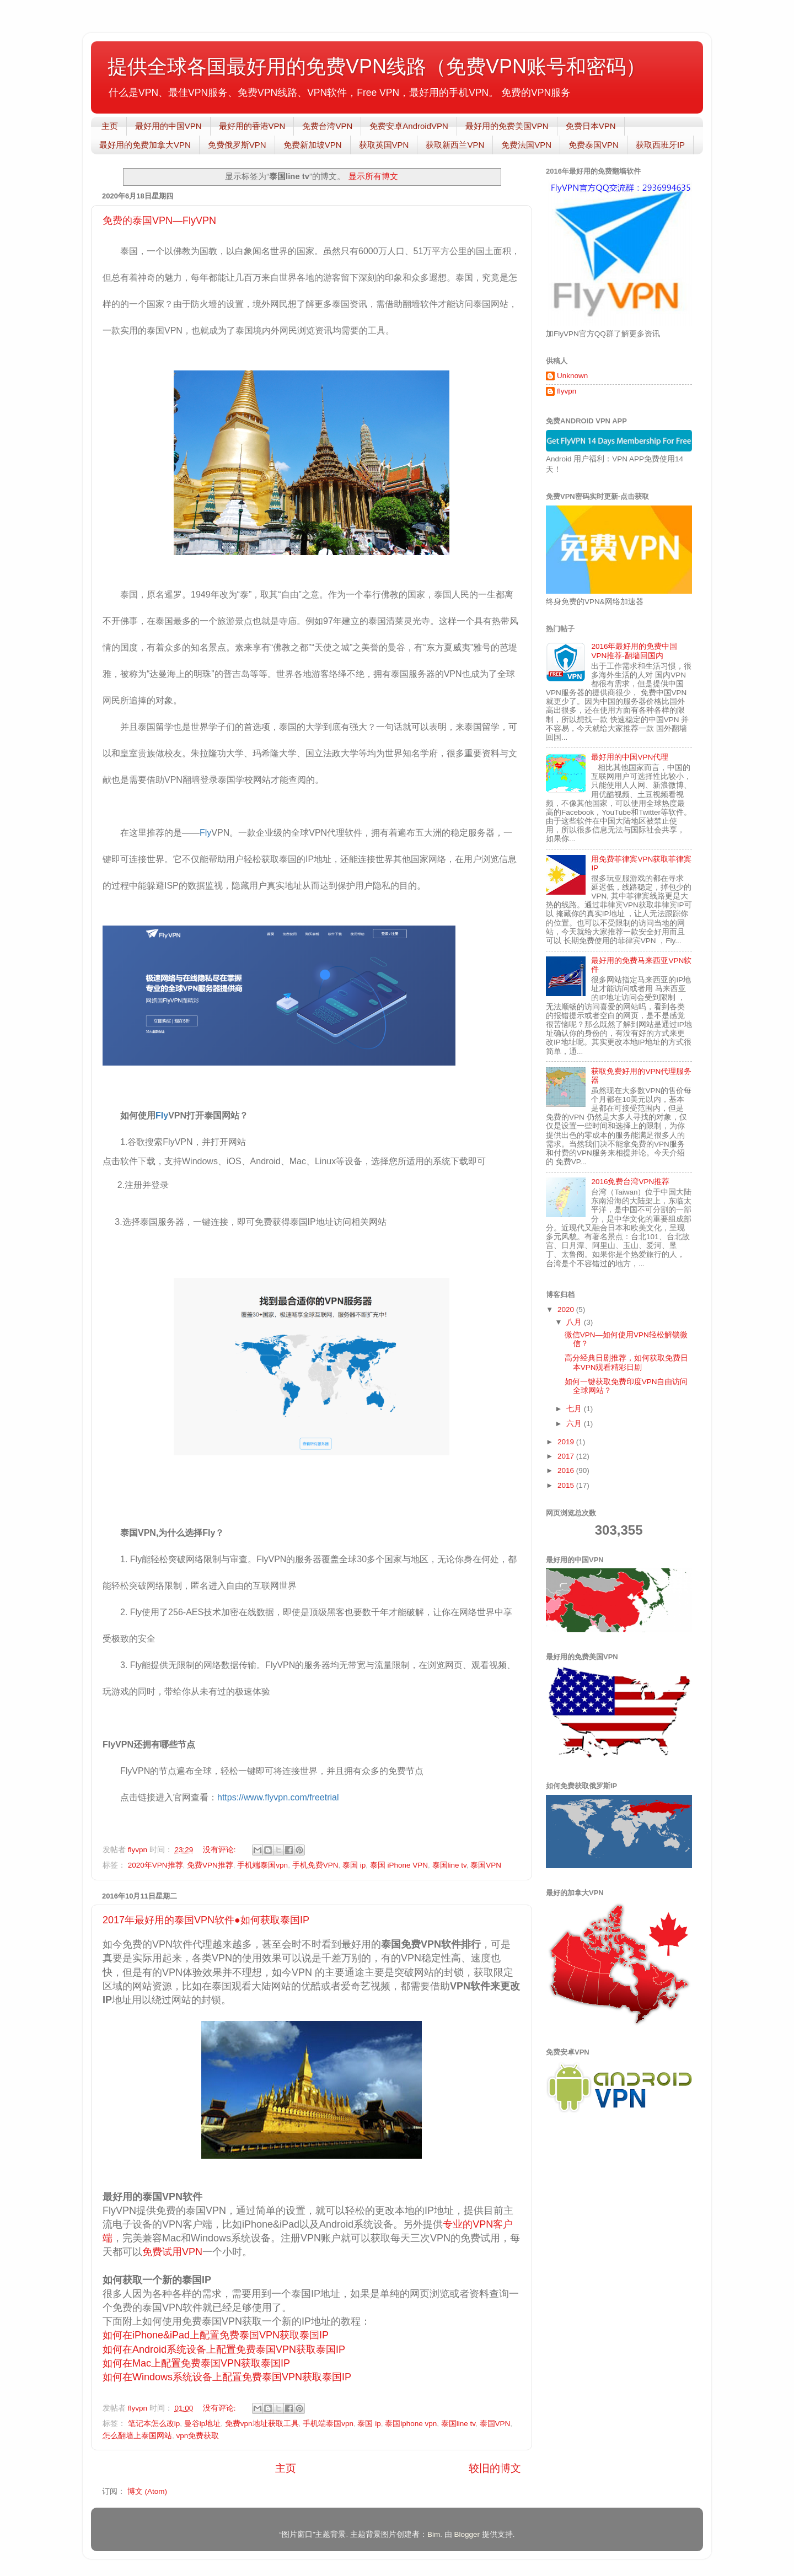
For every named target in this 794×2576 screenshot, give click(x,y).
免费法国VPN (526, 144)
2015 (566, 1485)
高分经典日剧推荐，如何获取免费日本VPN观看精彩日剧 (626, 1362)
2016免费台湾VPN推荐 (630, 1181)
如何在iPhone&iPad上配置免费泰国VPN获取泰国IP (216, 2335)
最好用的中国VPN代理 (629, 757)
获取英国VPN (384, 144)
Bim (433, 2534)
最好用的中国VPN (168, 126)
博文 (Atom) (147, 2491)
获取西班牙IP (660, 144)
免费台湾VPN (327, 126)
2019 (566, 1442)
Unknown (572, 376)
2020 (566, 1309)
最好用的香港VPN (252, 126)
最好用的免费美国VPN (507, 126)
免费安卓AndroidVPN (408, 126)
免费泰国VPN (593, 144)
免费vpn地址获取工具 (262, 2423)
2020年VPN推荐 (155, 1865)
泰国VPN (485, 1865)
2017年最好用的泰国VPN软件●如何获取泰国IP (206, 1920)
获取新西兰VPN (455, 144)
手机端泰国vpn (262, 1865)
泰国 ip (354, 1865)
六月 (575, 1423)
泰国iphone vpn (411, 2423)
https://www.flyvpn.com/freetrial (278, 1797)
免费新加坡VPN (312, 144)
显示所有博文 (373, 176)
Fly (205, 832)
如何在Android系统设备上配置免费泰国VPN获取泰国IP (224, 2349)
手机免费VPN (315, 1865)
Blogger (467, 2534)
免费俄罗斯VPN (237, 144)
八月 (575, 1322)
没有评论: (220, 1850)
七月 (575, 1409)
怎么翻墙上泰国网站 (137, 2436)
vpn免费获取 (197, 2436)
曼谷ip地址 (202, 2423)
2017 (566, 1456)
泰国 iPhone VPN (399, 1865)
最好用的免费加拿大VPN (145, 144)
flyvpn (566, 391)
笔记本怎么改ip (154, 2423)
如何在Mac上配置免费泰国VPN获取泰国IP (196, 2363)
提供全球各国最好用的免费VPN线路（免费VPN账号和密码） (377, 66)
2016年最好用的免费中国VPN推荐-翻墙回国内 (634, 650)
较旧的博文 (495, 2468)
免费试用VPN (172, 2251)
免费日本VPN (591, 126)
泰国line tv (449, 1865)
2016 (566, 1470)
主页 (109, 126)
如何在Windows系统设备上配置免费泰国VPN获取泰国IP (227, 2377)
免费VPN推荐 (210, 1865)
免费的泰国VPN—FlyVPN (159, 220)
